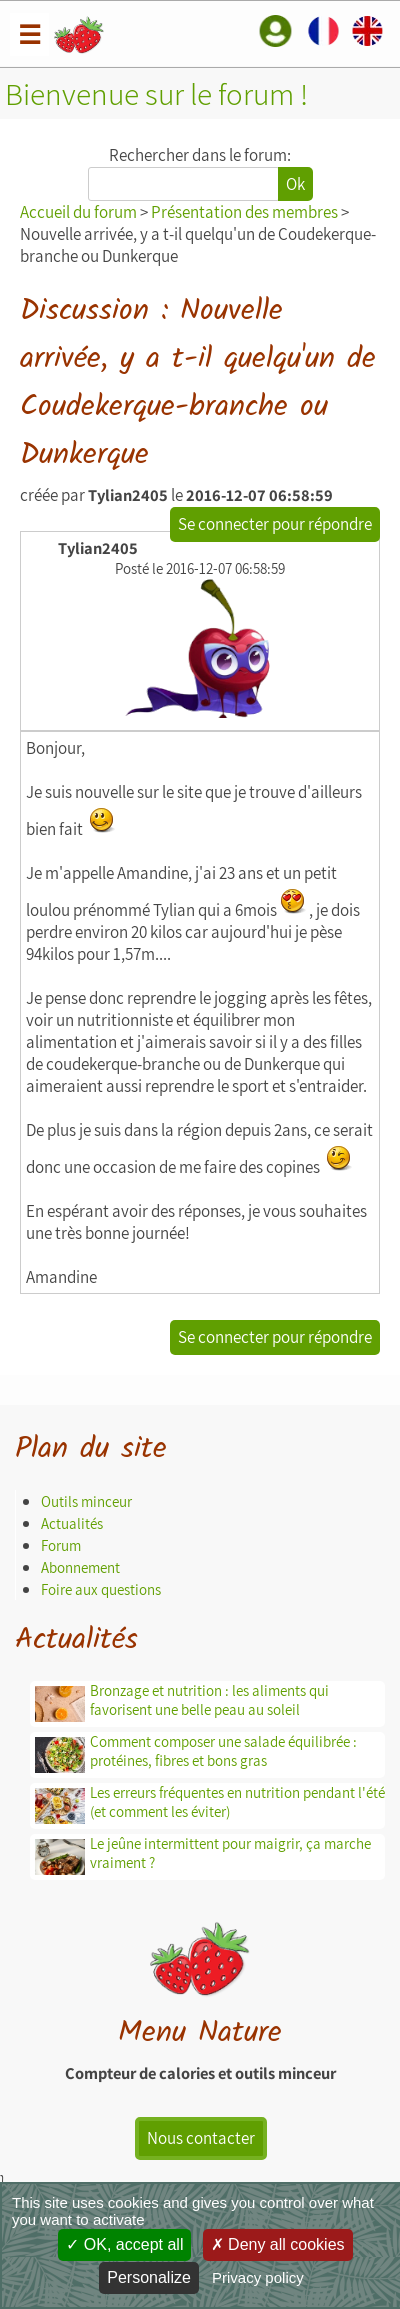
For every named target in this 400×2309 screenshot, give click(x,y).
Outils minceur (86, 1501)
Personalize (149, 2277)
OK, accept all (124, 2244)
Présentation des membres (244, 212)
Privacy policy (258, 2277)
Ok (295, 184)
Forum (61, 1545)
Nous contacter (201, 2138)
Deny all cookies (278, 2244)
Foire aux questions (101, 1589)
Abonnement (80, 1567)
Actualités (72, 1523)
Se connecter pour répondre (275, 524)
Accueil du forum (78, 212)
